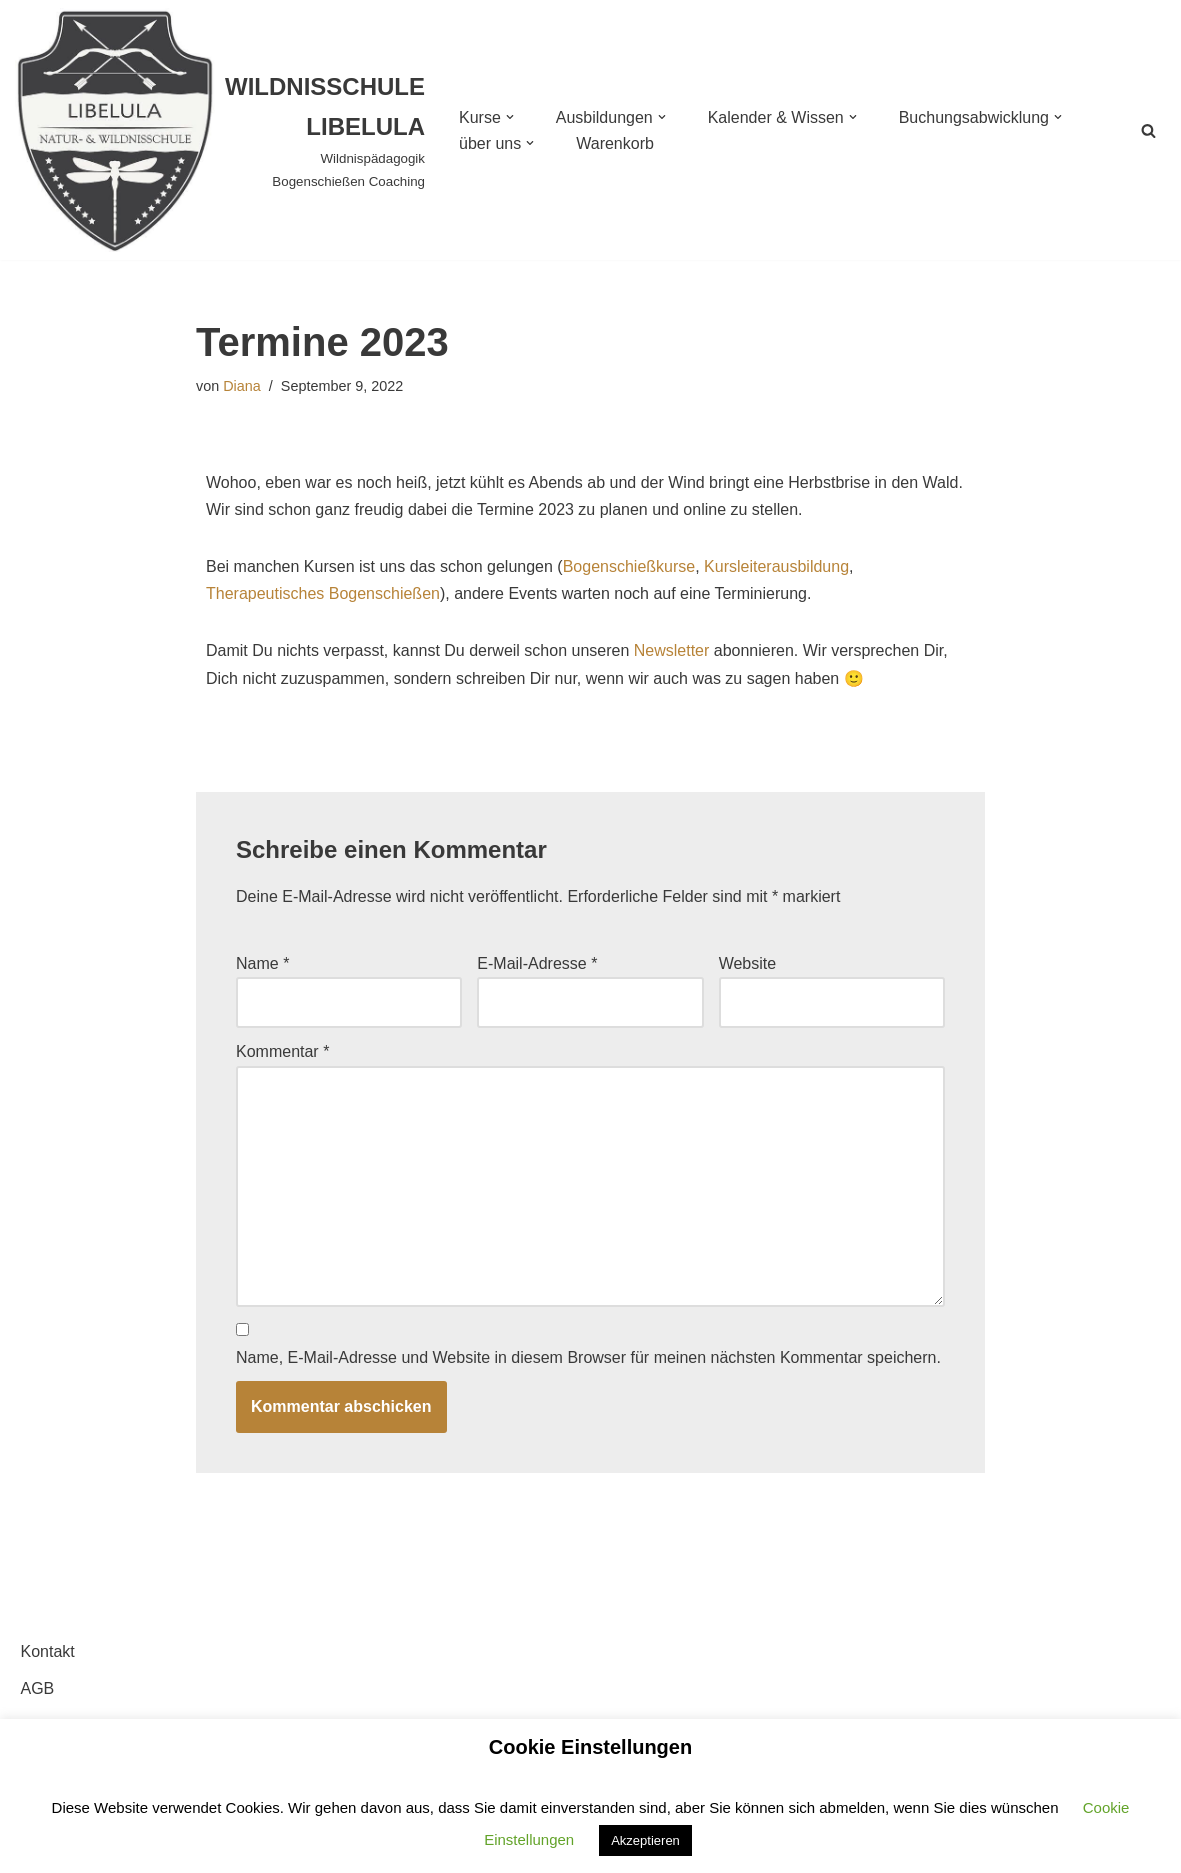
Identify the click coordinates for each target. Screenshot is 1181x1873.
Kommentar (282, 1051)
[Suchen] (1148, 130)
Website (748, 963)
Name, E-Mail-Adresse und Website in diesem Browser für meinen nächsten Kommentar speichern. (588, 1357)
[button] (510, 117)
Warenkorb (615, 143)
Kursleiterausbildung (776, 566)
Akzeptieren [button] (645, 1840)
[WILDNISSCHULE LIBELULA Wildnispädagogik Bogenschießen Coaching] (220, 130)
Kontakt (48, 1651)
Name (262, 963)
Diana (242, 386)
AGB (38, 1688)
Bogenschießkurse (629, 566)
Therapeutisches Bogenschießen (323, 593)
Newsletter (672, 650)
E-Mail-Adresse (537, 963)
